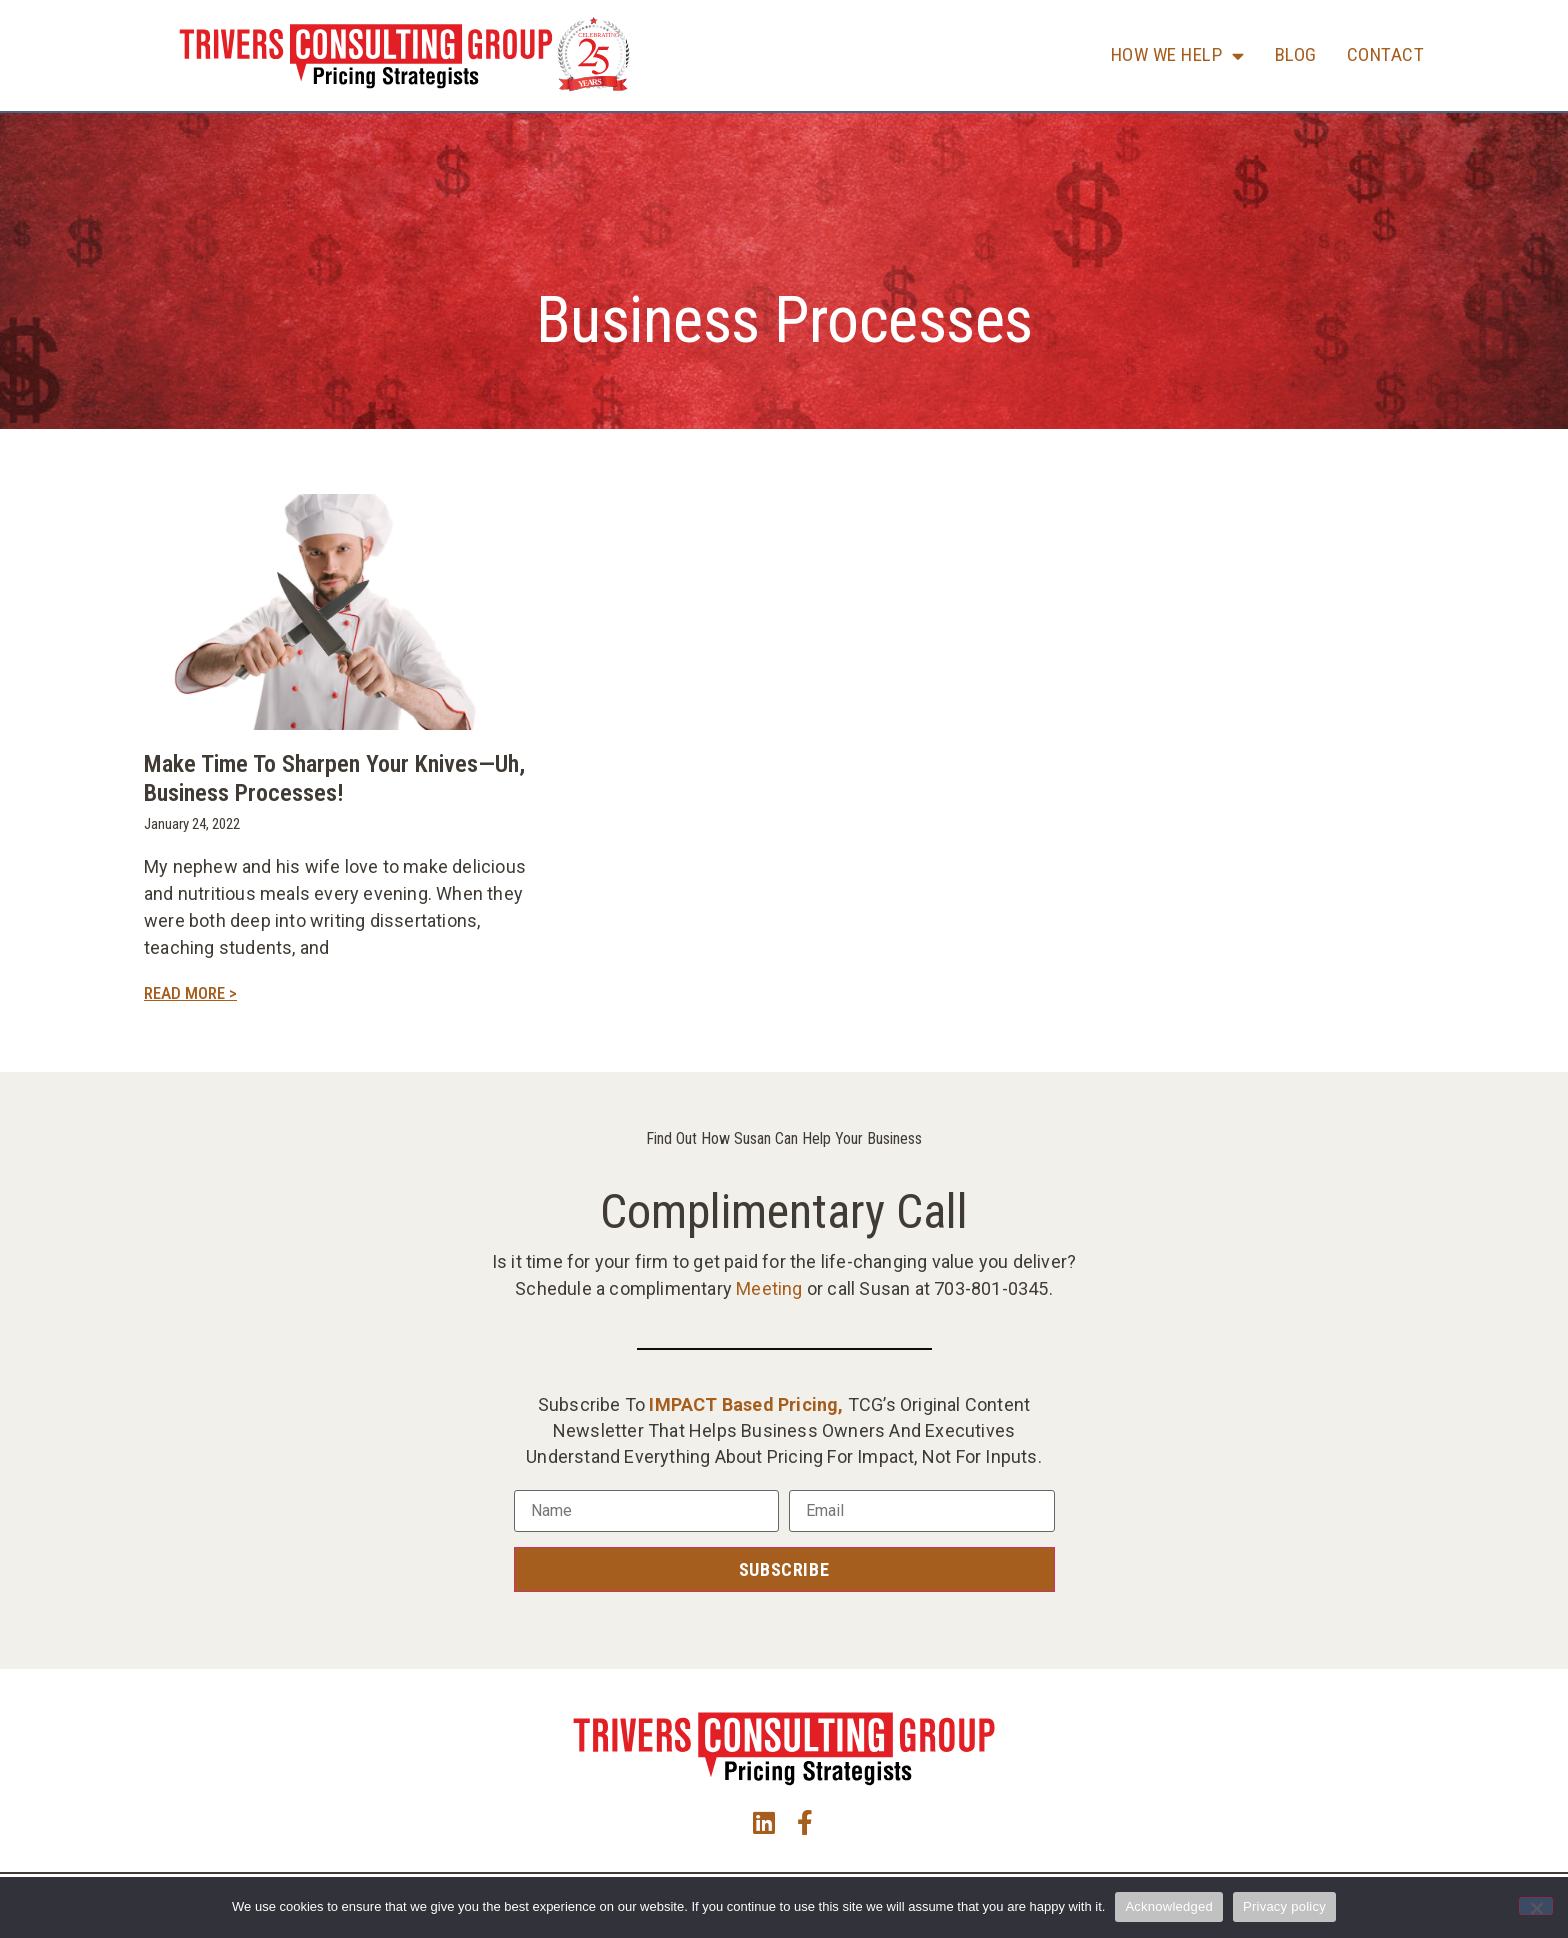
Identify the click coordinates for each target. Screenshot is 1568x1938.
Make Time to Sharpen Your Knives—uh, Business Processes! (334, 778)
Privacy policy (1284, 1906)
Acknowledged (1169, 1906)
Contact (1386, 54)
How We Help (1178, 55)
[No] (1536, 1906)
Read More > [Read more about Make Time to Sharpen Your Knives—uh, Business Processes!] (190, 993)
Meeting (769, 1288)
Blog (1296, 54)
